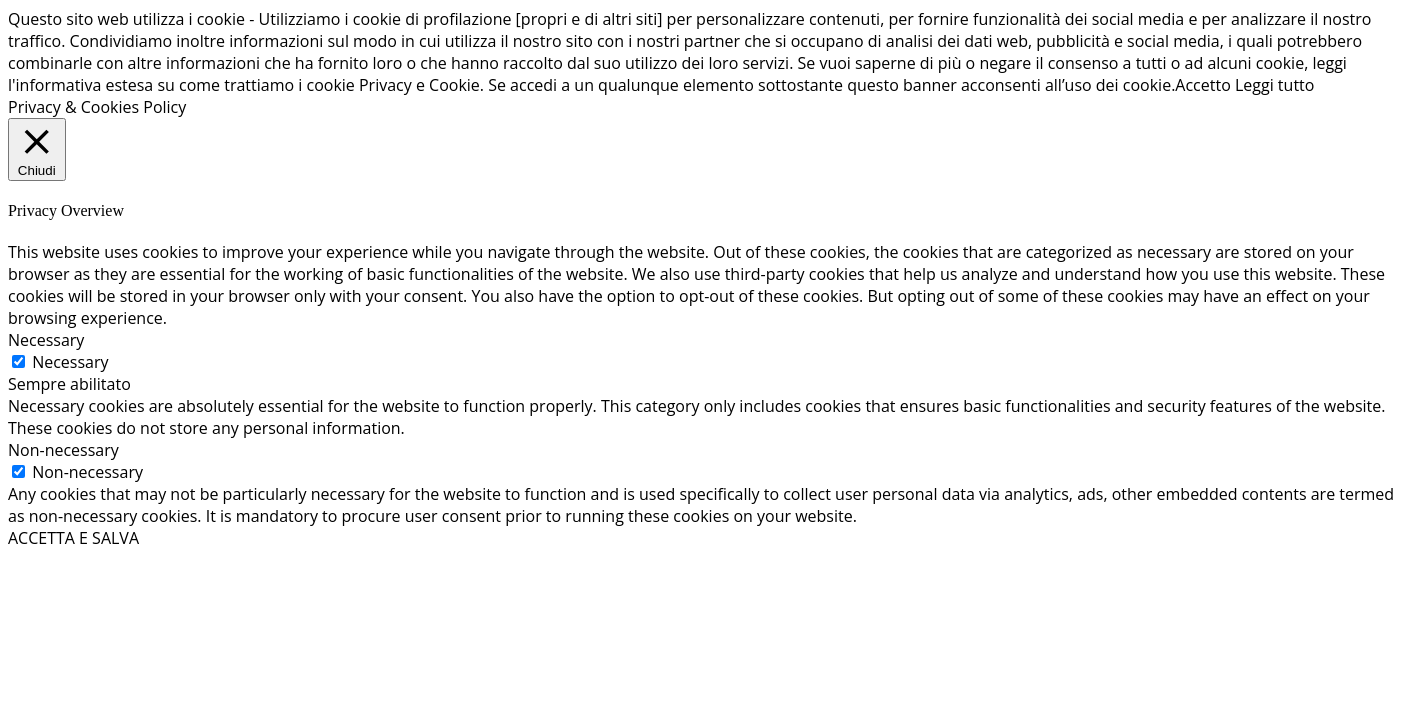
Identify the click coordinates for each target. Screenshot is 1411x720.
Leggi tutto (1274, 85)
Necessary (70, 362)
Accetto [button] (1202, 85)
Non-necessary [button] (63, 450)
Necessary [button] (46, 340)
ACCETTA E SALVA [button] (73, 538)
